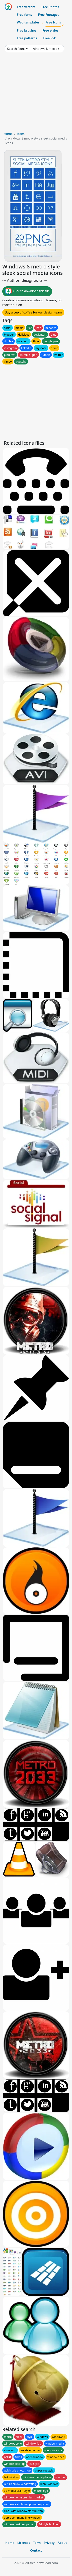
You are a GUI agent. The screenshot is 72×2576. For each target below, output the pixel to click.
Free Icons (53, 22)
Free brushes (26, 30)
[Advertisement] (36, 93)
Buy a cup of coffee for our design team (33, 312)
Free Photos (50, 7)
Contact (36, 2550)
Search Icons (16, 49)
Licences (23, 2543)
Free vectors (26, 7)
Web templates (28, 22)
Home (8, 134)
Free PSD (49, 38)
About (62, 2543)
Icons (20, 134)
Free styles (50, 30)
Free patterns (27, 38)
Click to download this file (27, 291)
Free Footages (48, 15)
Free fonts (24, 15)
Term (37, 2543)
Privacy (49, 2543)
